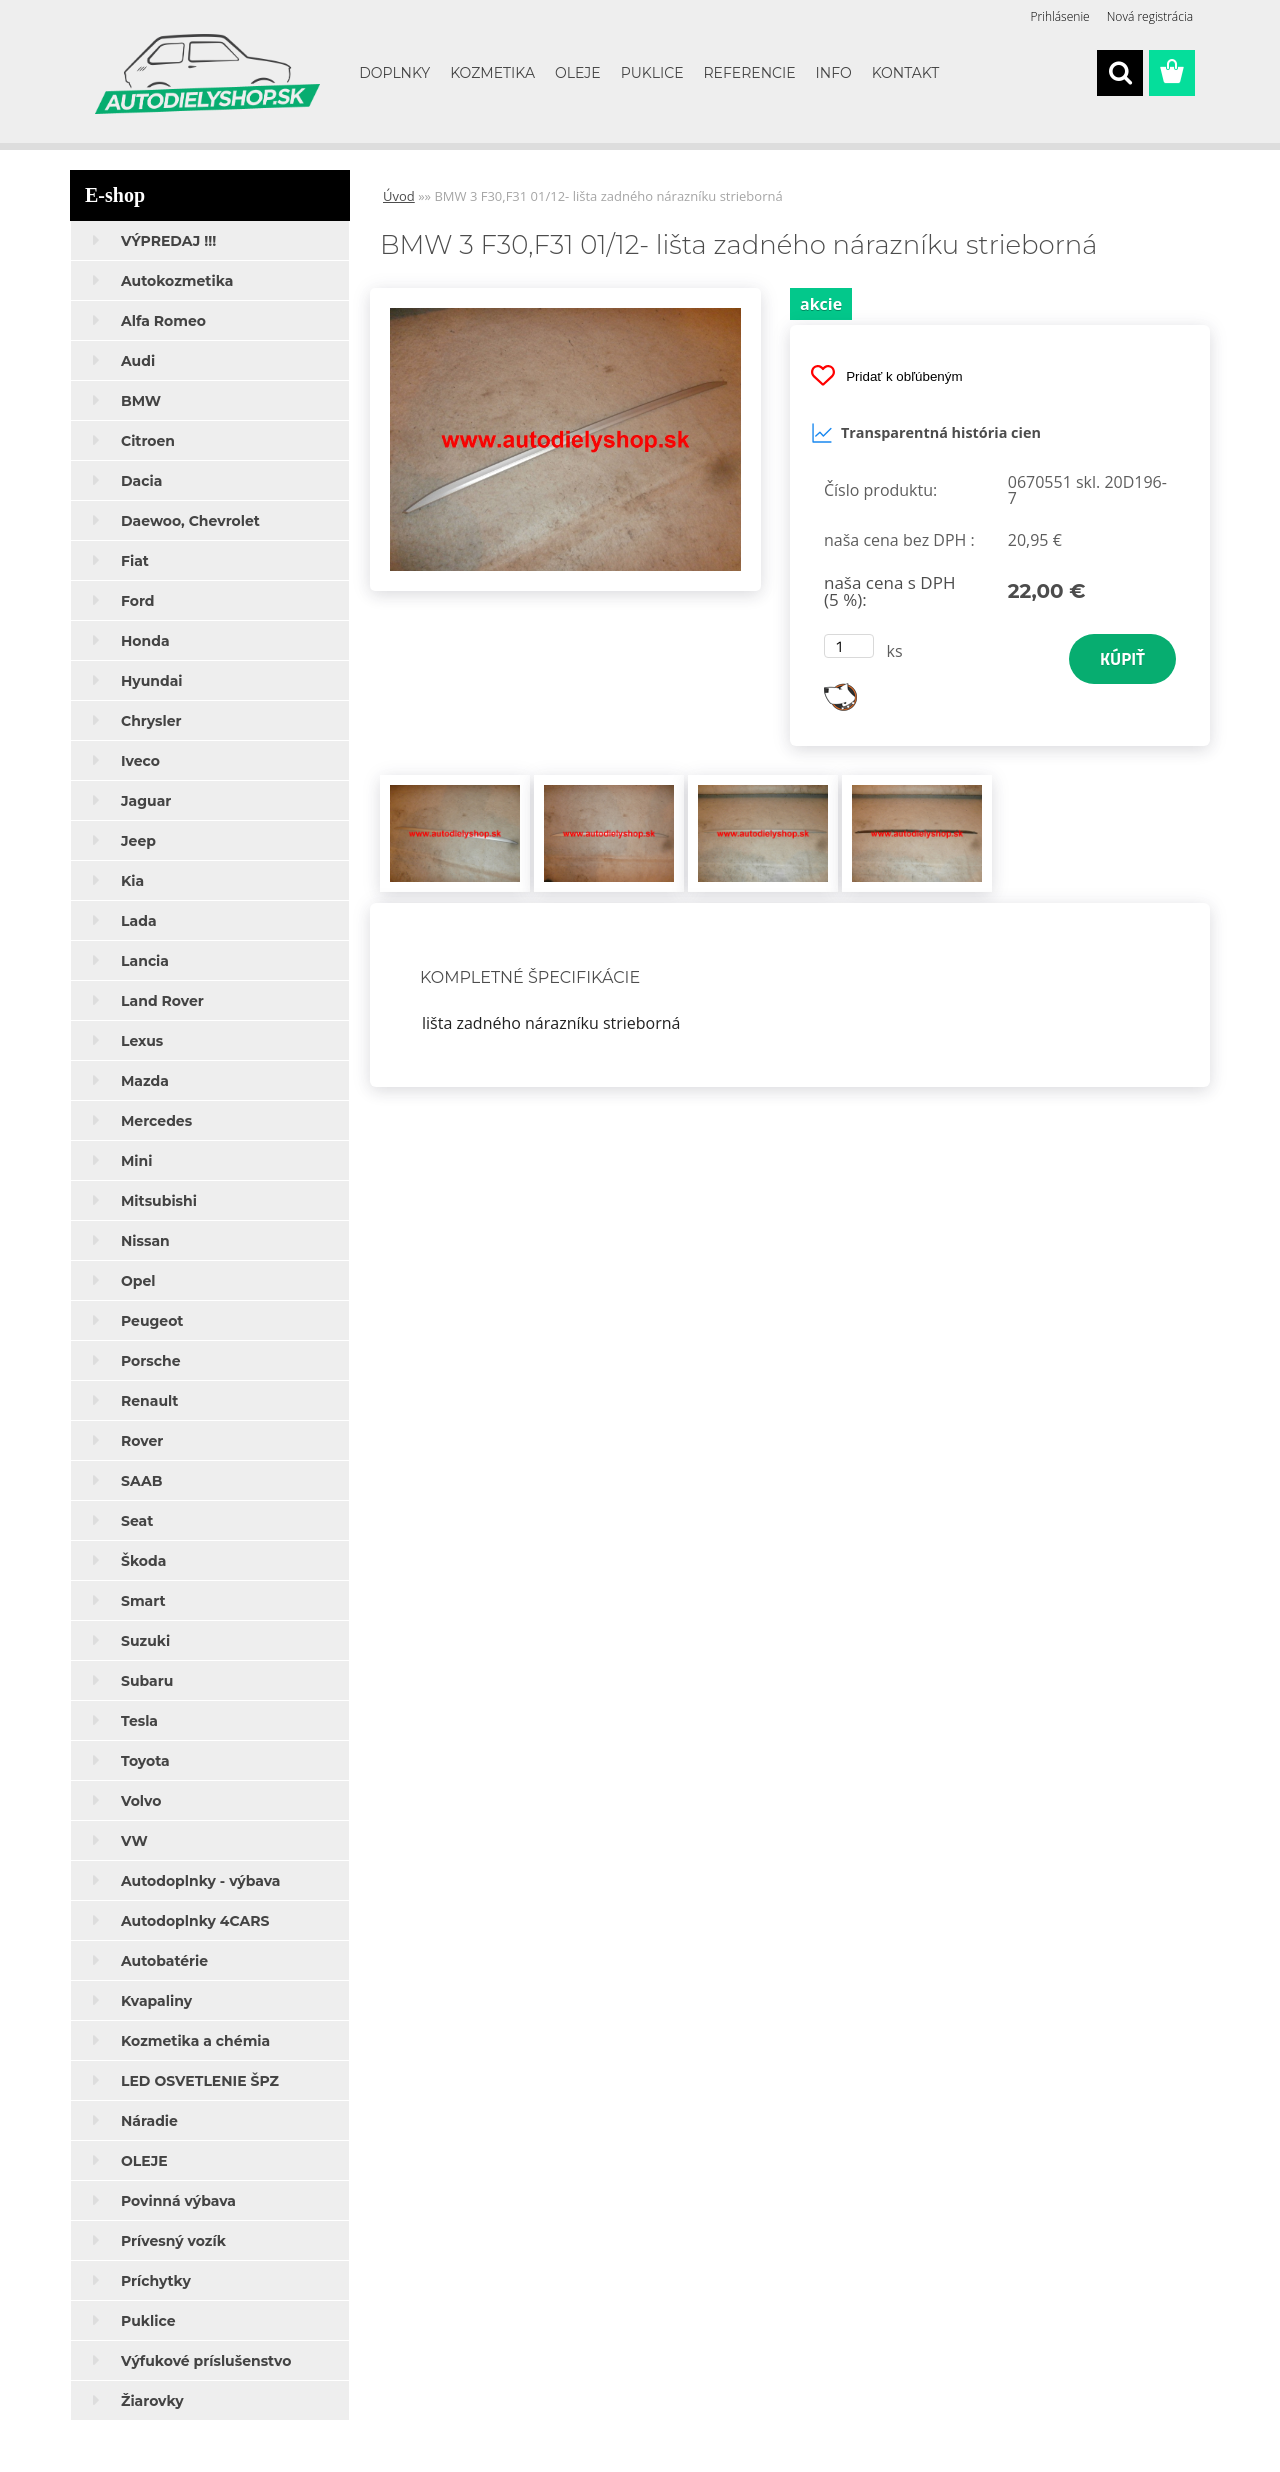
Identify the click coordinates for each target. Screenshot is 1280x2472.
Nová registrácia (1150, 16)
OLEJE (578, 73)
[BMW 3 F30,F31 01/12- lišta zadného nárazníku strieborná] (565, 296)
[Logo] (207, 74)
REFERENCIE (750, 73)
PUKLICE (652, 73)
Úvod (399, 196)
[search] (1120, 73)
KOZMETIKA (492, 73)
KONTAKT (906, 73)
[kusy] (849, 646)
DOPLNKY (394, 73)
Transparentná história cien (926, 433)
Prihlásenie (1060, 16)
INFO (834, 73)
